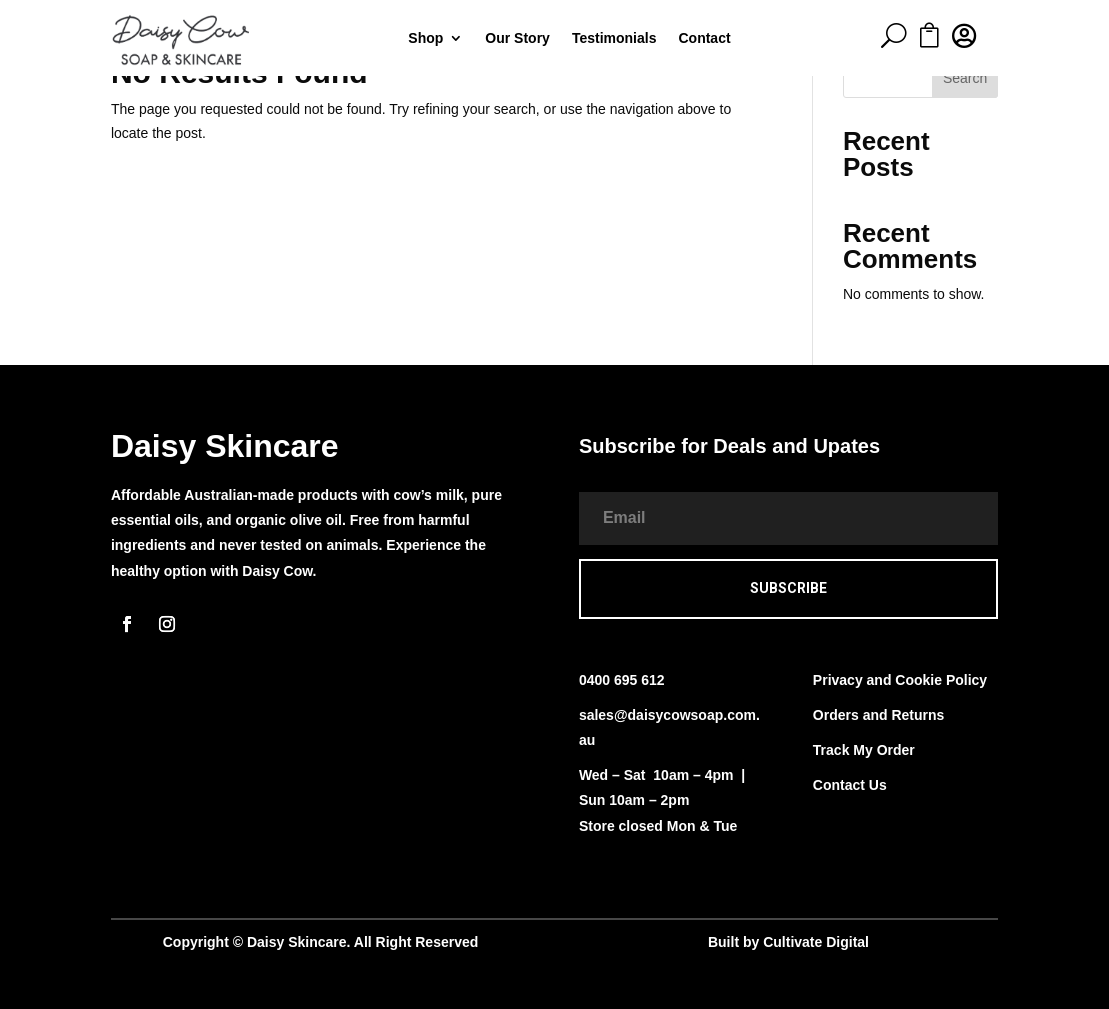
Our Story (517, 38)
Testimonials (614, 38)
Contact (704, 38)
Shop (425, 38)
